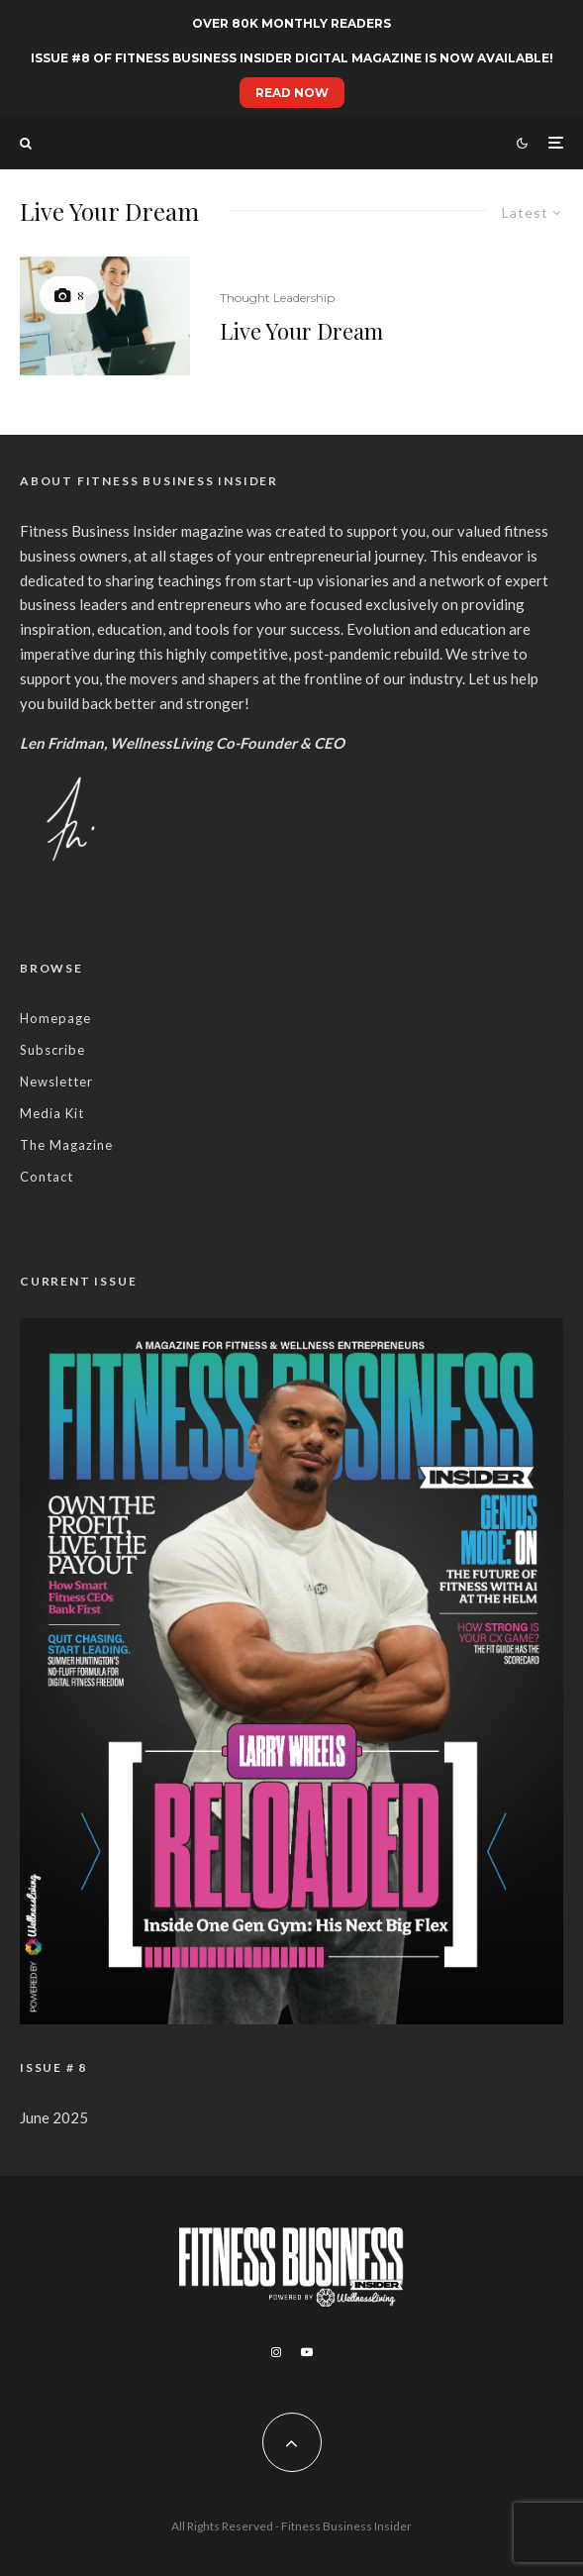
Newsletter (56, 1081)
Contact (46, 1177)
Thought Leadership (277, 297)
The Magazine (66, 1145)
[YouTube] (307, 2352)
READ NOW (292, 92)
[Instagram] (276, 2352)
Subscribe (52, 1050)
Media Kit (52, 1113)
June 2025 (54, 2117)
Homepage (55, 1018)
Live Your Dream (301, 331)
